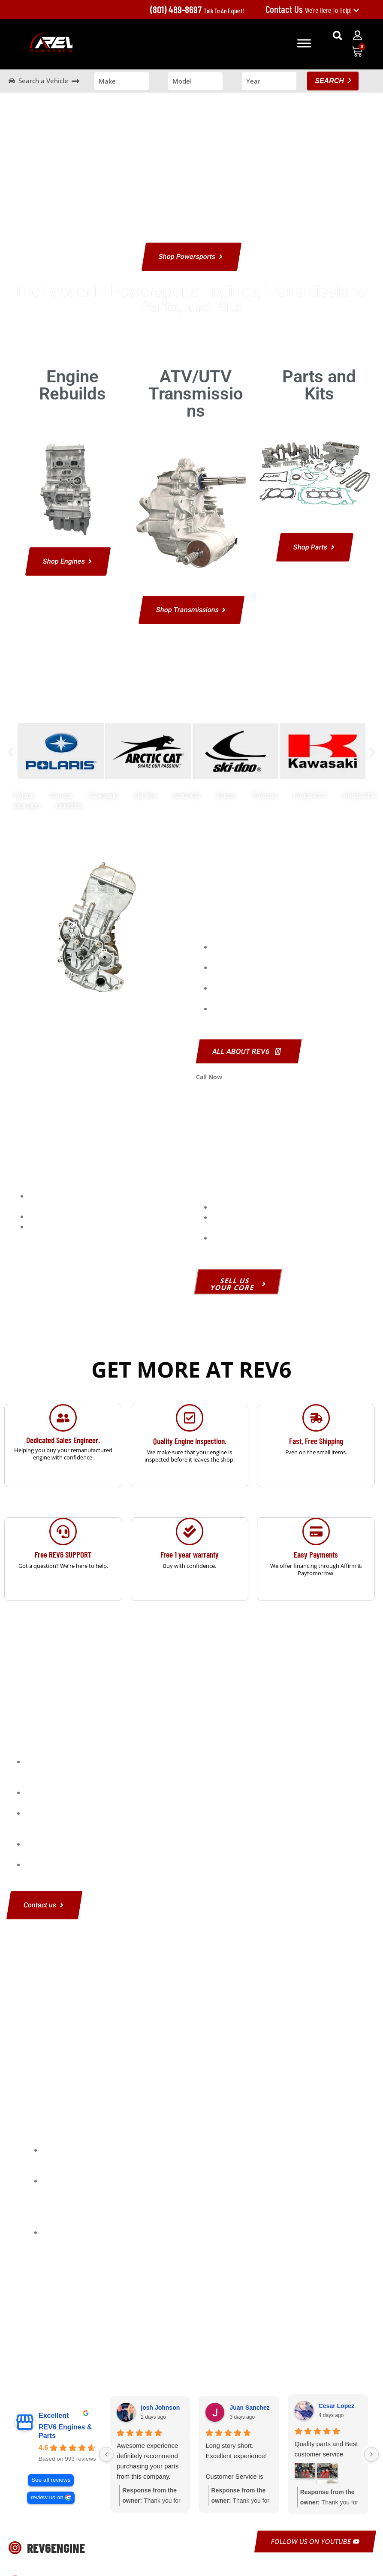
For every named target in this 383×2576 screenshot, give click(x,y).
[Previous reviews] (106, 2454)
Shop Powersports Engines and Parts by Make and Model (191, 692)
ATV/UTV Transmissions (195, 393)
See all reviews (50, 2480)
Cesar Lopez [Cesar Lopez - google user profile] (336, 2405)
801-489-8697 (243, 1077)
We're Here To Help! (312, 10)
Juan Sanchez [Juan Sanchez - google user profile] (249, 2407)
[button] (337, 35)
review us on (46, 2497)
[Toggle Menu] (304, 43)
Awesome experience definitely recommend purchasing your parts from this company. (147, 2461)
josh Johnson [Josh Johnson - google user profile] (160, 2407)
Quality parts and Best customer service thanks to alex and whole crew (326, 2449)
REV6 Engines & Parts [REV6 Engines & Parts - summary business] (65, 2431)
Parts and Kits (319, 385)
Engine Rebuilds (72, 385)
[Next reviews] (371, 2454)
